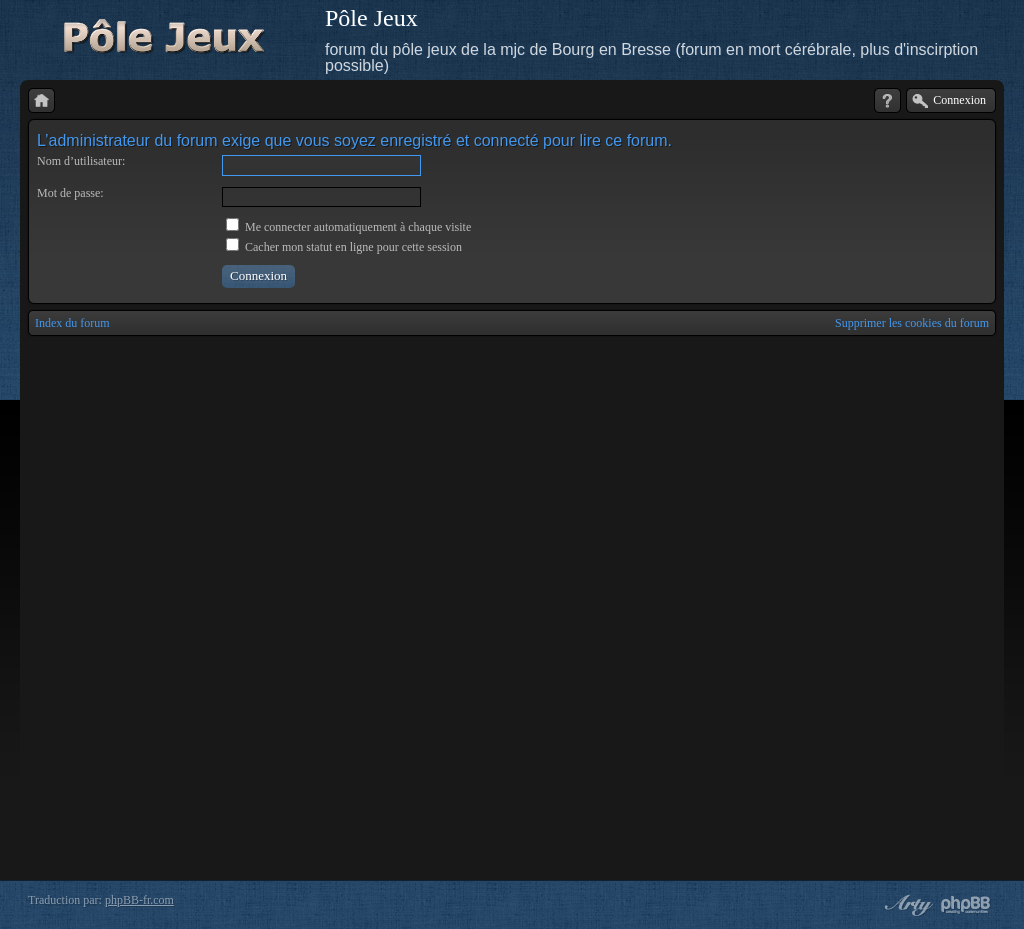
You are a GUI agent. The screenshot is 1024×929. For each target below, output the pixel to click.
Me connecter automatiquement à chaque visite (348, 227)
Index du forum (72, 323)
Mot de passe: (70, 193)
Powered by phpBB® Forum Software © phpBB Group (966, 905)
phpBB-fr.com (139, 900)
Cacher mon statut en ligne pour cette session (344, 247)
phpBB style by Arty (906, 905)
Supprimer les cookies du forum (912, 323)
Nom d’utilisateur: (81, 161)
